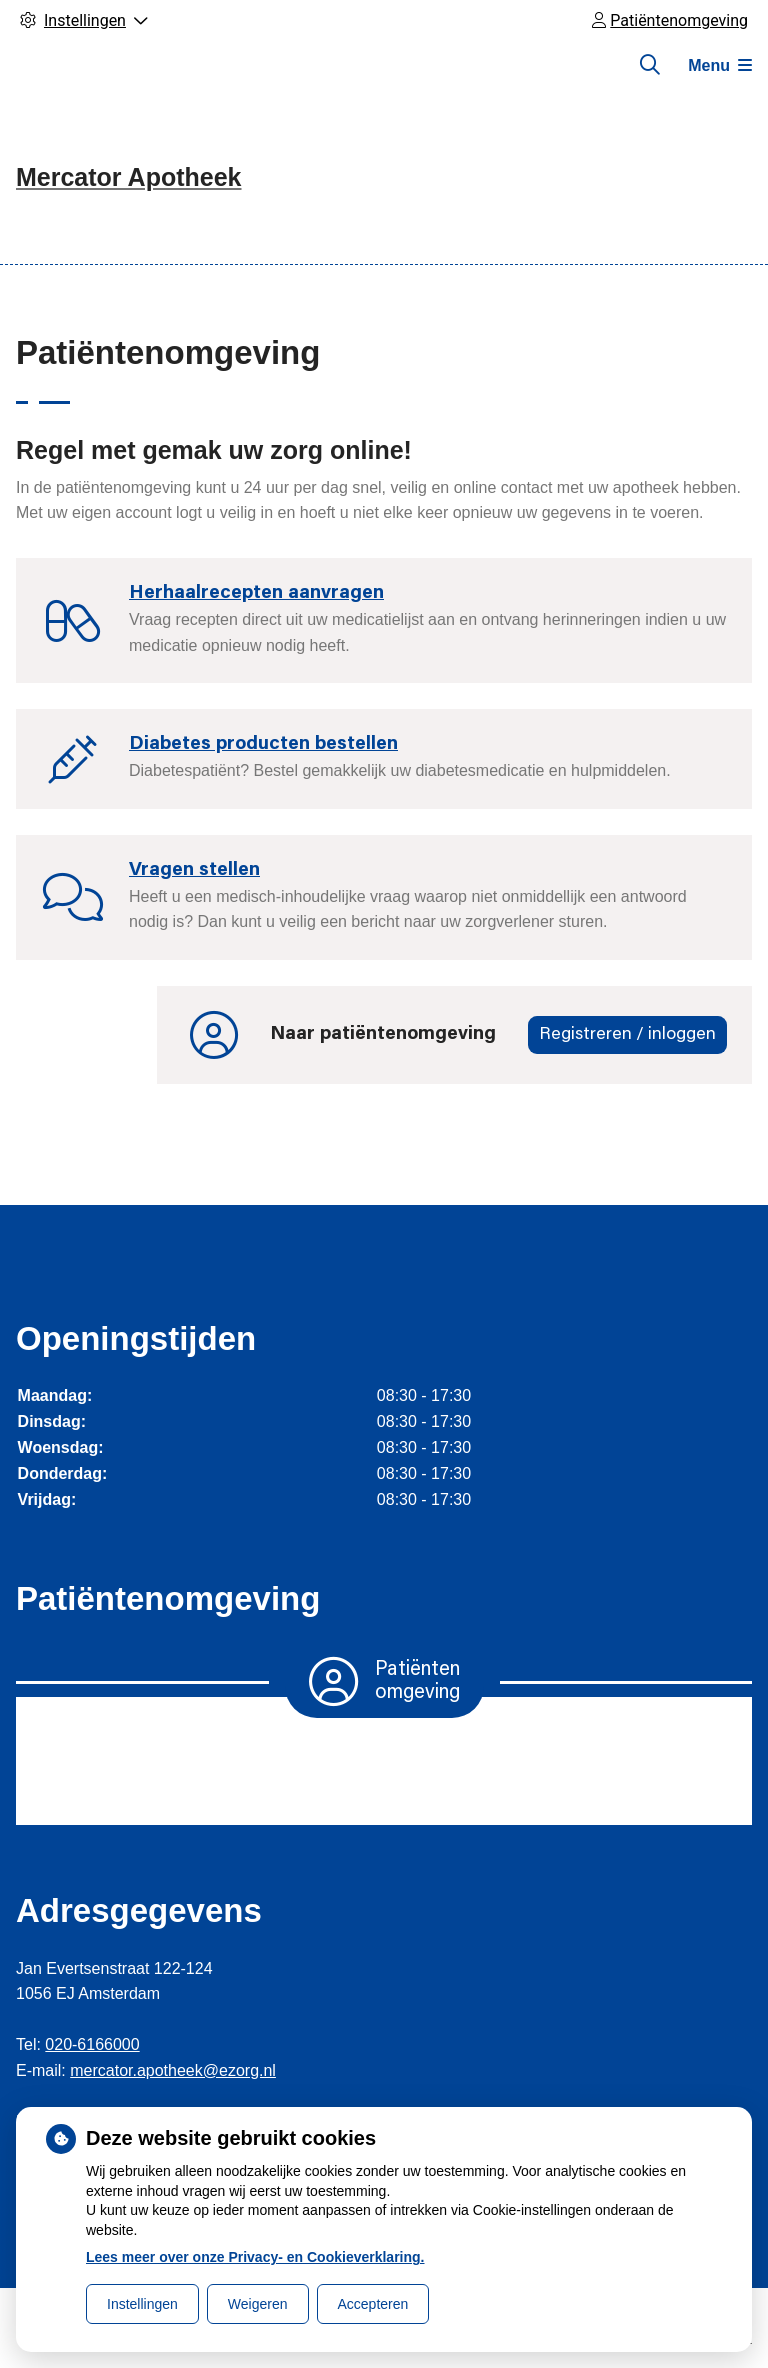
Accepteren (373, 2304)
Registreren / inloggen (627, 1035)
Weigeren (258, 2304)
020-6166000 (92, 2044)
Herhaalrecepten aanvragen (256, 593)
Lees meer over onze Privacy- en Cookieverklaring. (255, 2257)
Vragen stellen (194, 870)
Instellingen (142, 2304)
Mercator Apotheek (129, 177)
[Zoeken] (650, 65)
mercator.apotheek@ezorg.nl (173, 2070)
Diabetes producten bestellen (263, 744)
